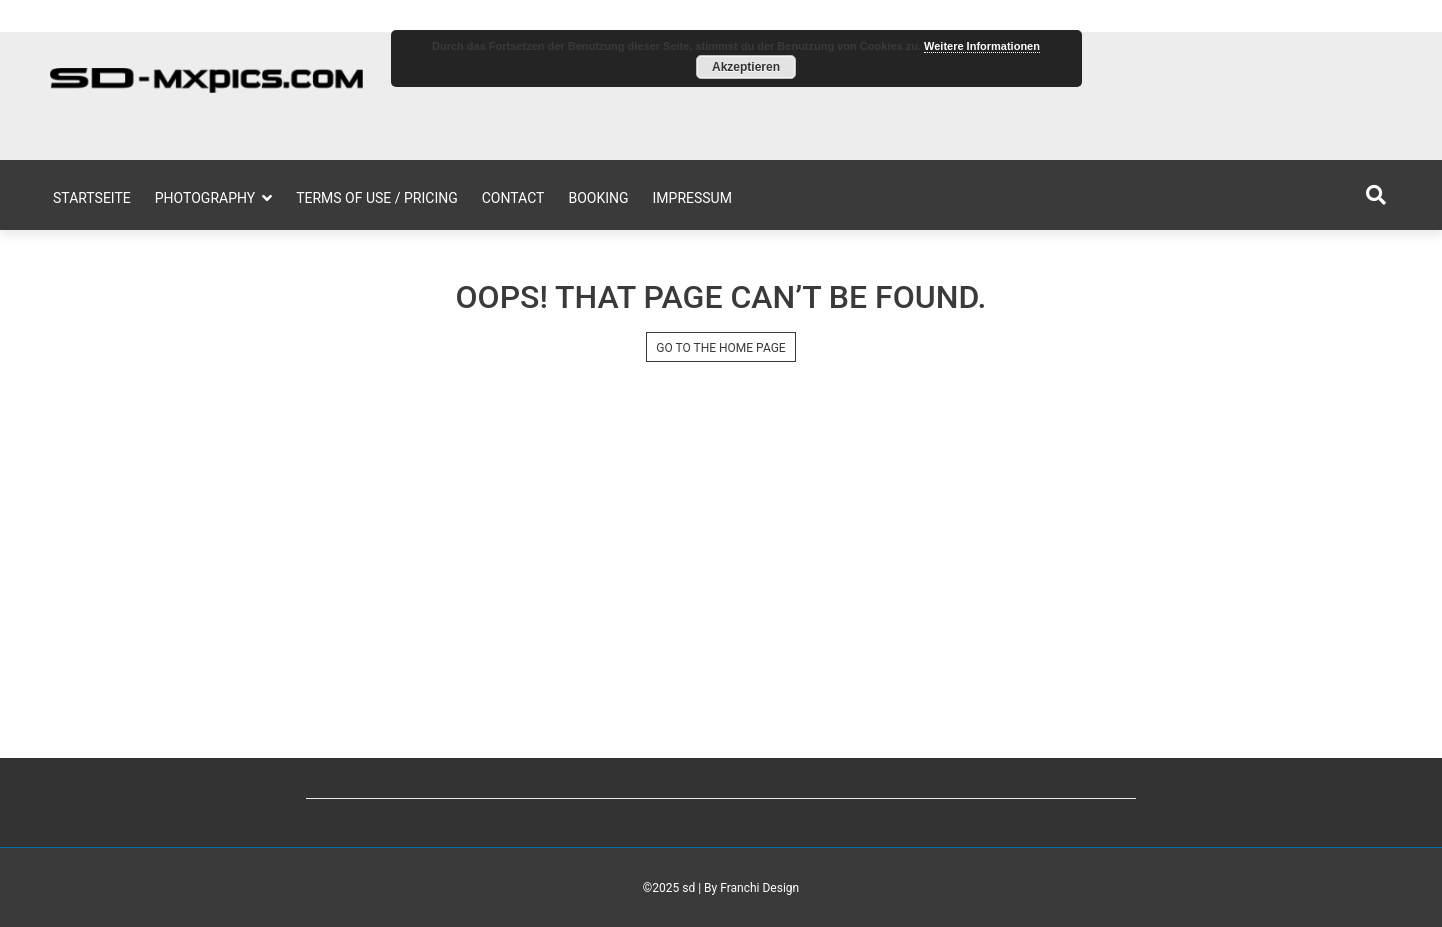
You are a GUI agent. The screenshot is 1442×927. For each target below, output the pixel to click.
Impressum (692, 198)
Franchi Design (759, 888)
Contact (513, 198)
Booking (598, 198)
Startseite (92, 198)
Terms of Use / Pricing (377, 198)
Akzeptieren (746, 67)
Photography (205, 198)
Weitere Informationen (982, 46)
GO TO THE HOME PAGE (720, 348)
